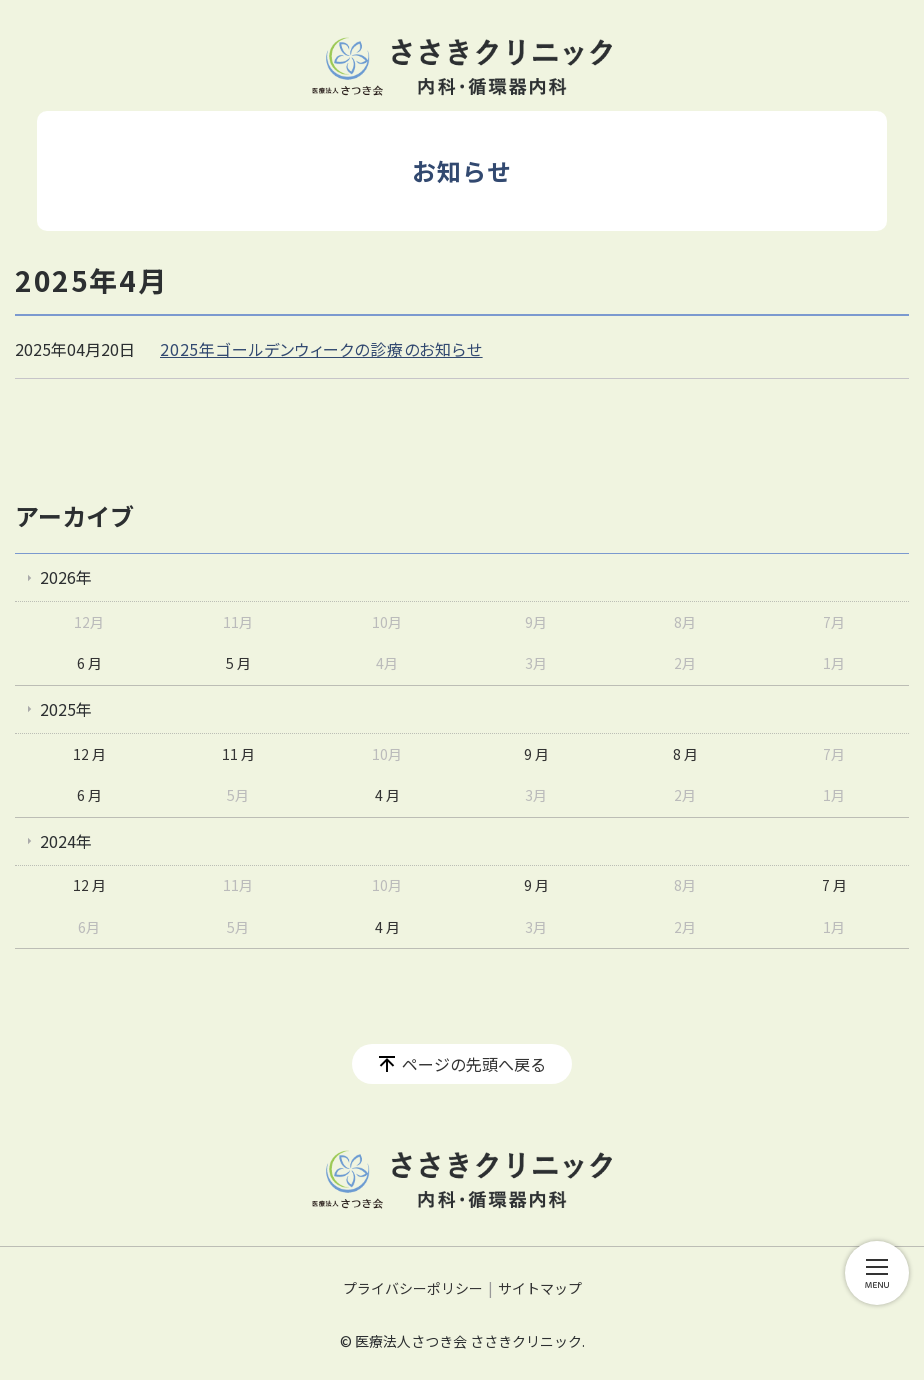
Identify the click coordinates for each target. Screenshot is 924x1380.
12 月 (89, 754)
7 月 (834, 885)
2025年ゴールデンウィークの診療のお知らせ (321, 349)
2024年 (66, 841)
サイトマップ (540, 1288)
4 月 (387, 795)
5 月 (238, 663)
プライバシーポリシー (413, 1288)
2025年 (66, 709)
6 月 (89, 663)
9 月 (536, 754)
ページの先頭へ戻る (474, 1064)
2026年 (66, 577)
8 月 (685, 754)
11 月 (238, 754)
